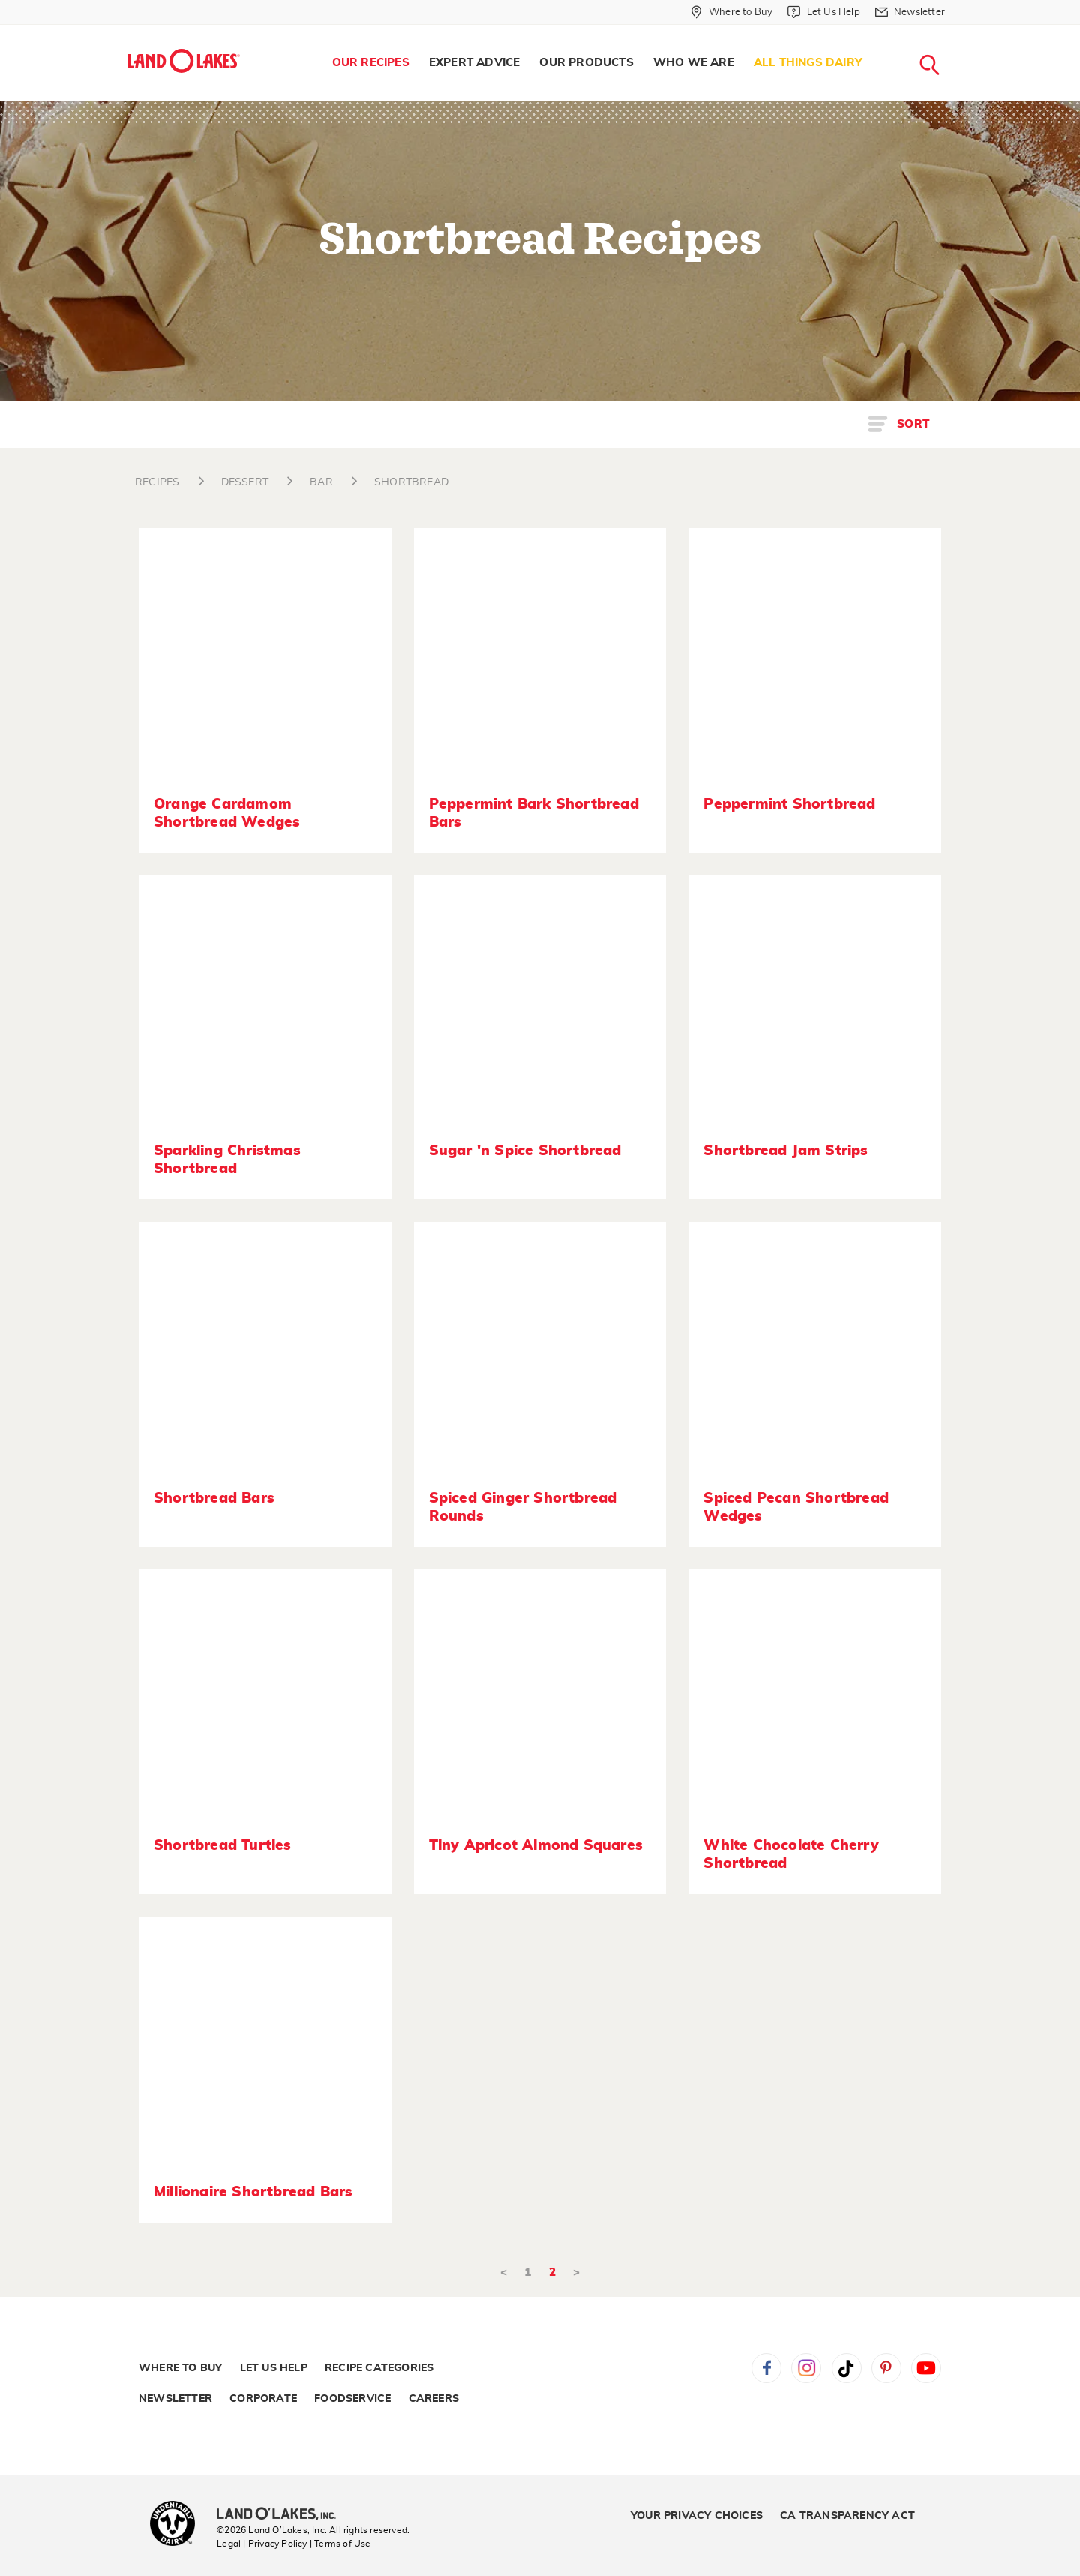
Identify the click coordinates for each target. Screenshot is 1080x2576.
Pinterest (887, 2368)
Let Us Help (274, 2368)
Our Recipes (371, 62)
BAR (321, 482)
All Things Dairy (808, 62)
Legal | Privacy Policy (262, 2543)
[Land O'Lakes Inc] (282, 2515)
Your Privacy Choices (697, 2516)
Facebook (767, 2368)
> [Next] (576, 2272)
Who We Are (693, 62)
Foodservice (352, 2399)
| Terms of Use (340, 2543)
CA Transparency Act (847, 2516)
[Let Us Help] (823, 12)
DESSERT (244, 482)
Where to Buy (180, 2368)
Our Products (586, 62)
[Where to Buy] (731, 12)
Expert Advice (474, 62)
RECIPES (157, 482)
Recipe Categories (379, 2368)
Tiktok (847, 2368)
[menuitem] (370, 63)
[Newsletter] (910, 12)
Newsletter (175, 2399)
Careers (434, 2399)
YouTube (926, 2368)
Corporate (263, 2399)
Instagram (806, 2368)
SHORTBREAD (411, 482)
